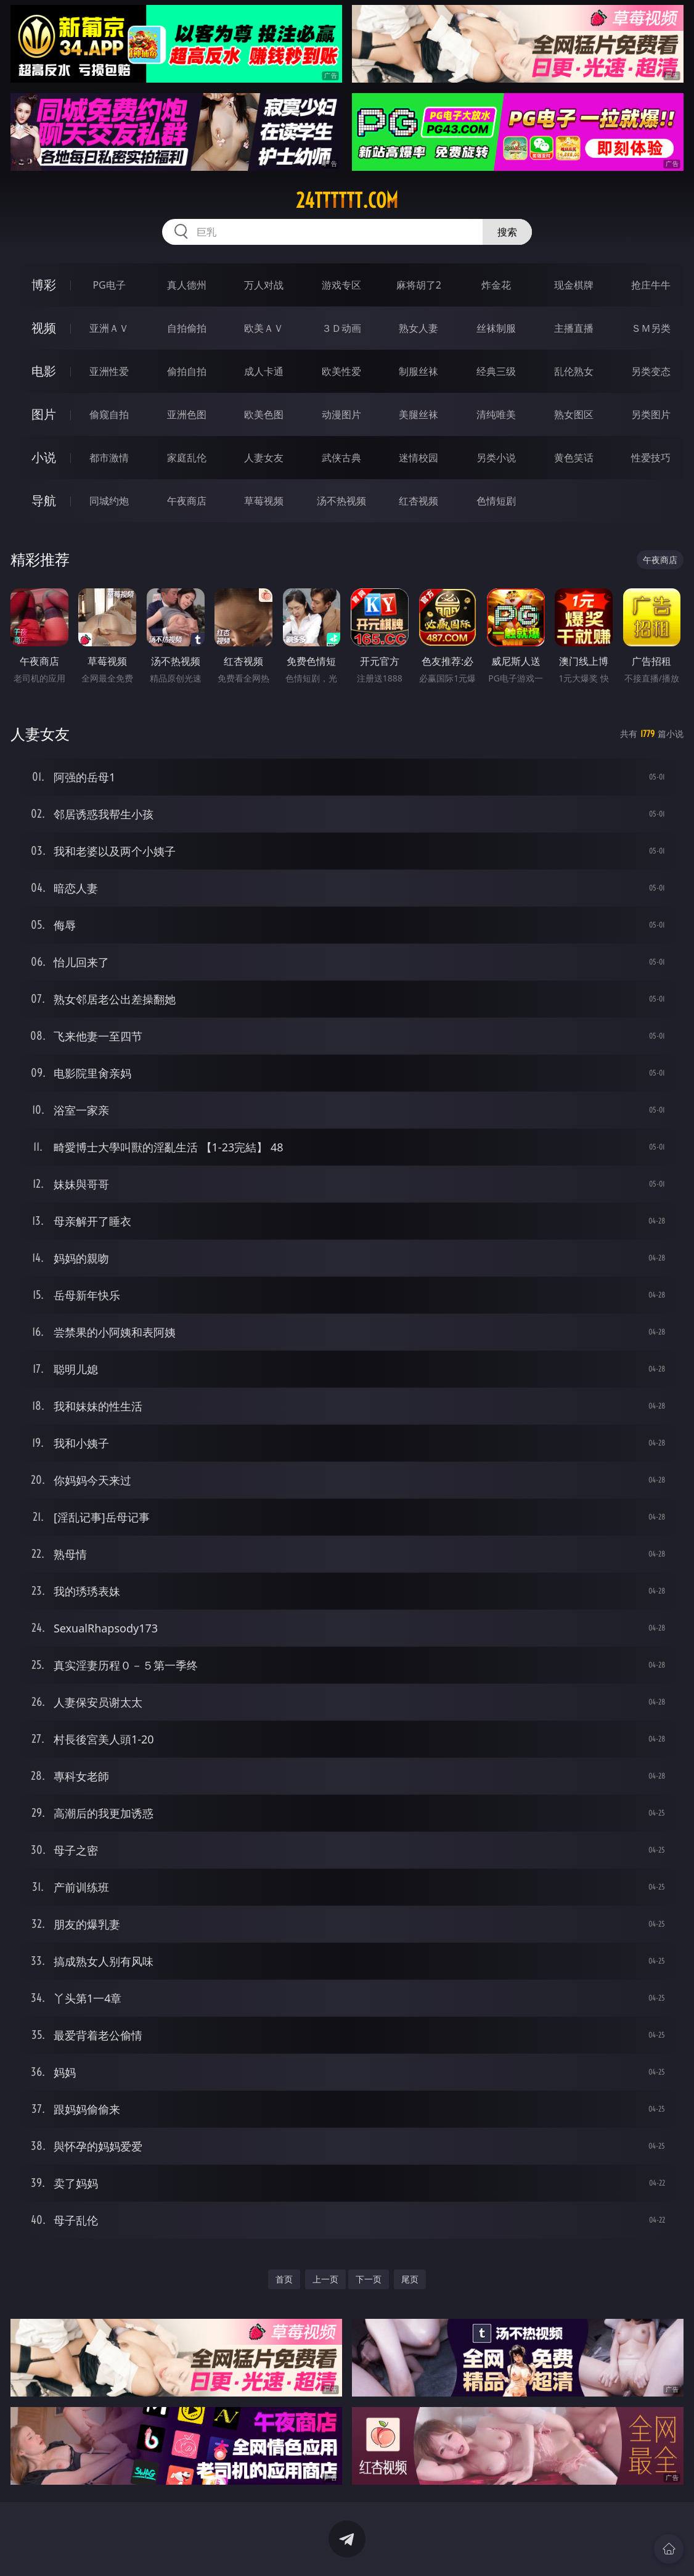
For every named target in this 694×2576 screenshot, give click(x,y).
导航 (43, 500)
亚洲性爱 (109, 371)
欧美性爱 (341, 371)
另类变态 (651, 371)
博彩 (43, 284)
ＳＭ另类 (651, 328)
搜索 (507, 232)
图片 (43, 414)
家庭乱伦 (186, 457)
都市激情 (109, 457)
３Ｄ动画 (341, 328)
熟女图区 (574, 414)
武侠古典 (341, 457)
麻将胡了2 (418, 285)
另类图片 (651, 414)
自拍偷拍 (186, 328)
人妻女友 (264, 457)
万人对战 (264, 285)
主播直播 (574, 328)
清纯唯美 (496, 414)
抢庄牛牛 (651, 285)
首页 (284, 2279)
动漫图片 (341, 414)
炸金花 (496, 285)
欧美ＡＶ (264, 328)
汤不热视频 (341, 501)
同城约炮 (109, 501)
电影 (43, 371)
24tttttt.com (347, 200)
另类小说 (496, 457)
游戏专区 (341, 285)
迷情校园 (418, 457)
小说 (43, 457)
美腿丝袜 (418, 414)
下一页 (369, 2279)
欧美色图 (264, 414)
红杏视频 (418, 501)
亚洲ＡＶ (109, 328)
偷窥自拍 (109, 414)
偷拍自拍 (186, 371)
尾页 (409, 2279)
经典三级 (496, 371)
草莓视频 (264, 501)
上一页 (325, 2279)
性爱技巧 (651, 457)
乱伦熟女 (574, 371)
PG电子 (108, 285)
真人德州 (186, 285)
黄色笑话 (574, 457)
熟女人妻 (418, 328)
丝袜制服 (496, 328)
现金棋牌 (574, 285)
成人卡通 (264, 371)
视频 (43, 327)
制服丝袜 (418, 371)
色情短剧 (496, 501)
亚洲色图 (186, 414)
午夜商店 (186, 501)
